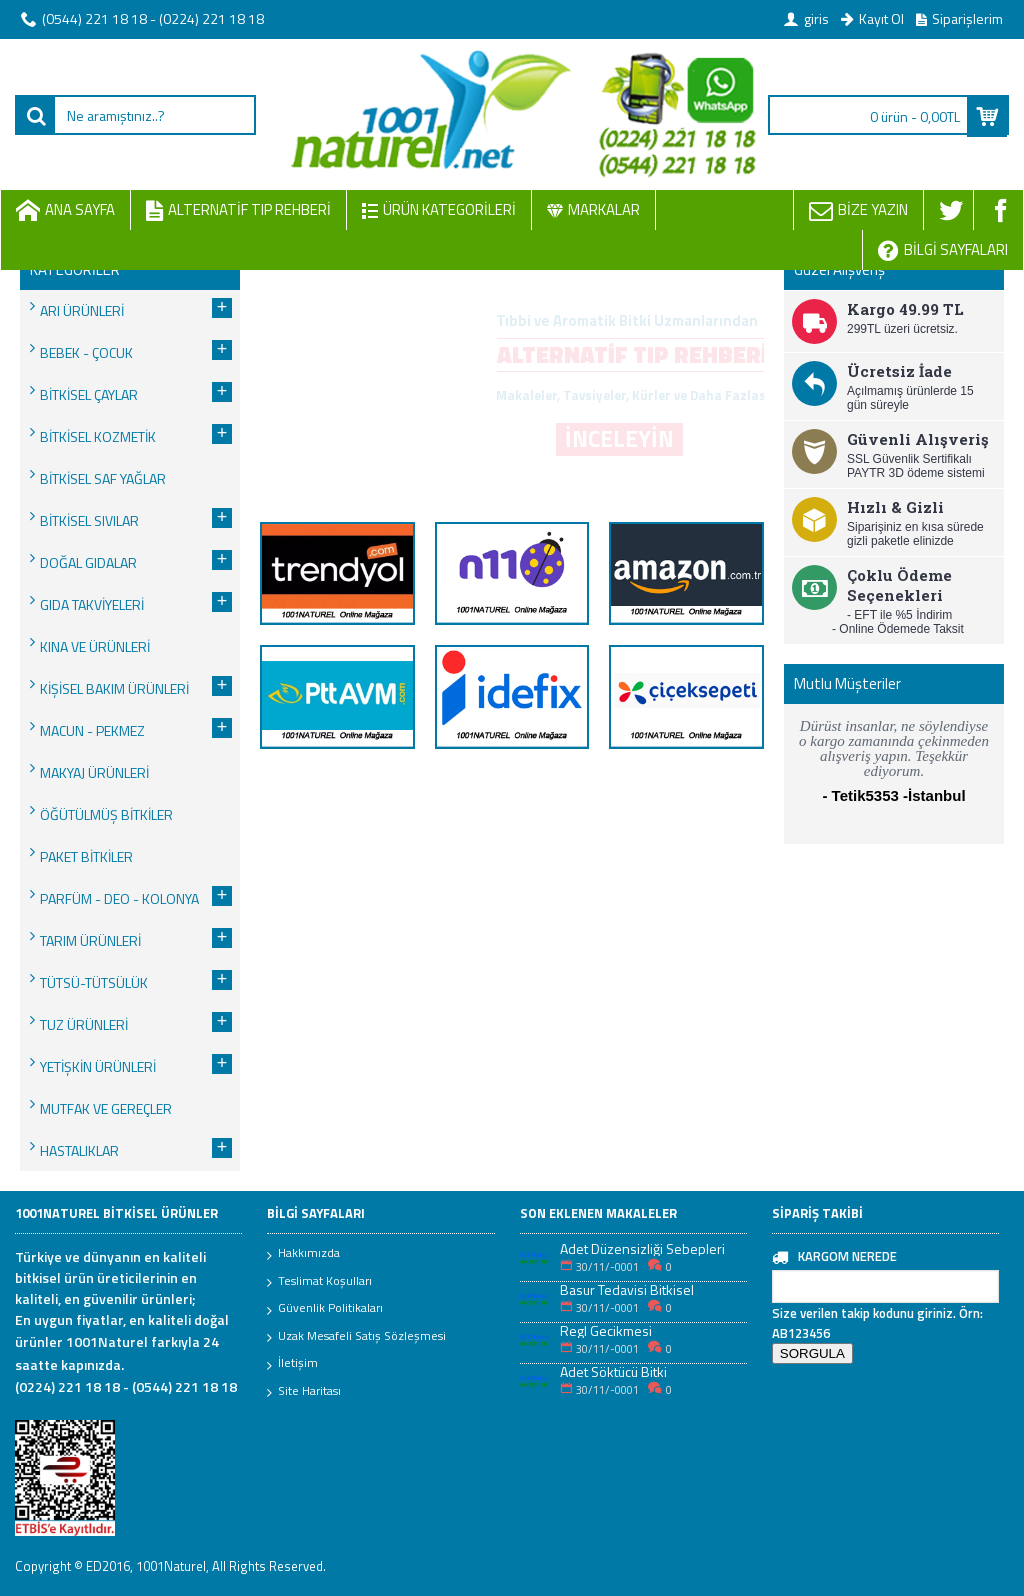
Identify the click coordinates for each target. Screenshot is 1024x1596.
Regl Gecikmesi (606, 1330)
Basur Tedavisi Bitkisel (627, 1289)
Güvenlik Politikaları (325, 1309)
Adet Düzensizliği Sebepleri (642, 1248)
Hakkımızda (303, 1254)
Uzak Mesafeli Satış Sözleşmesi (356, 1337)
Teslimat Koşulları (319, 1282)
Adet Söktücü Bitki (613, 1371)
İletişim (292, 1364)
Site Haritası (304, 1392)
